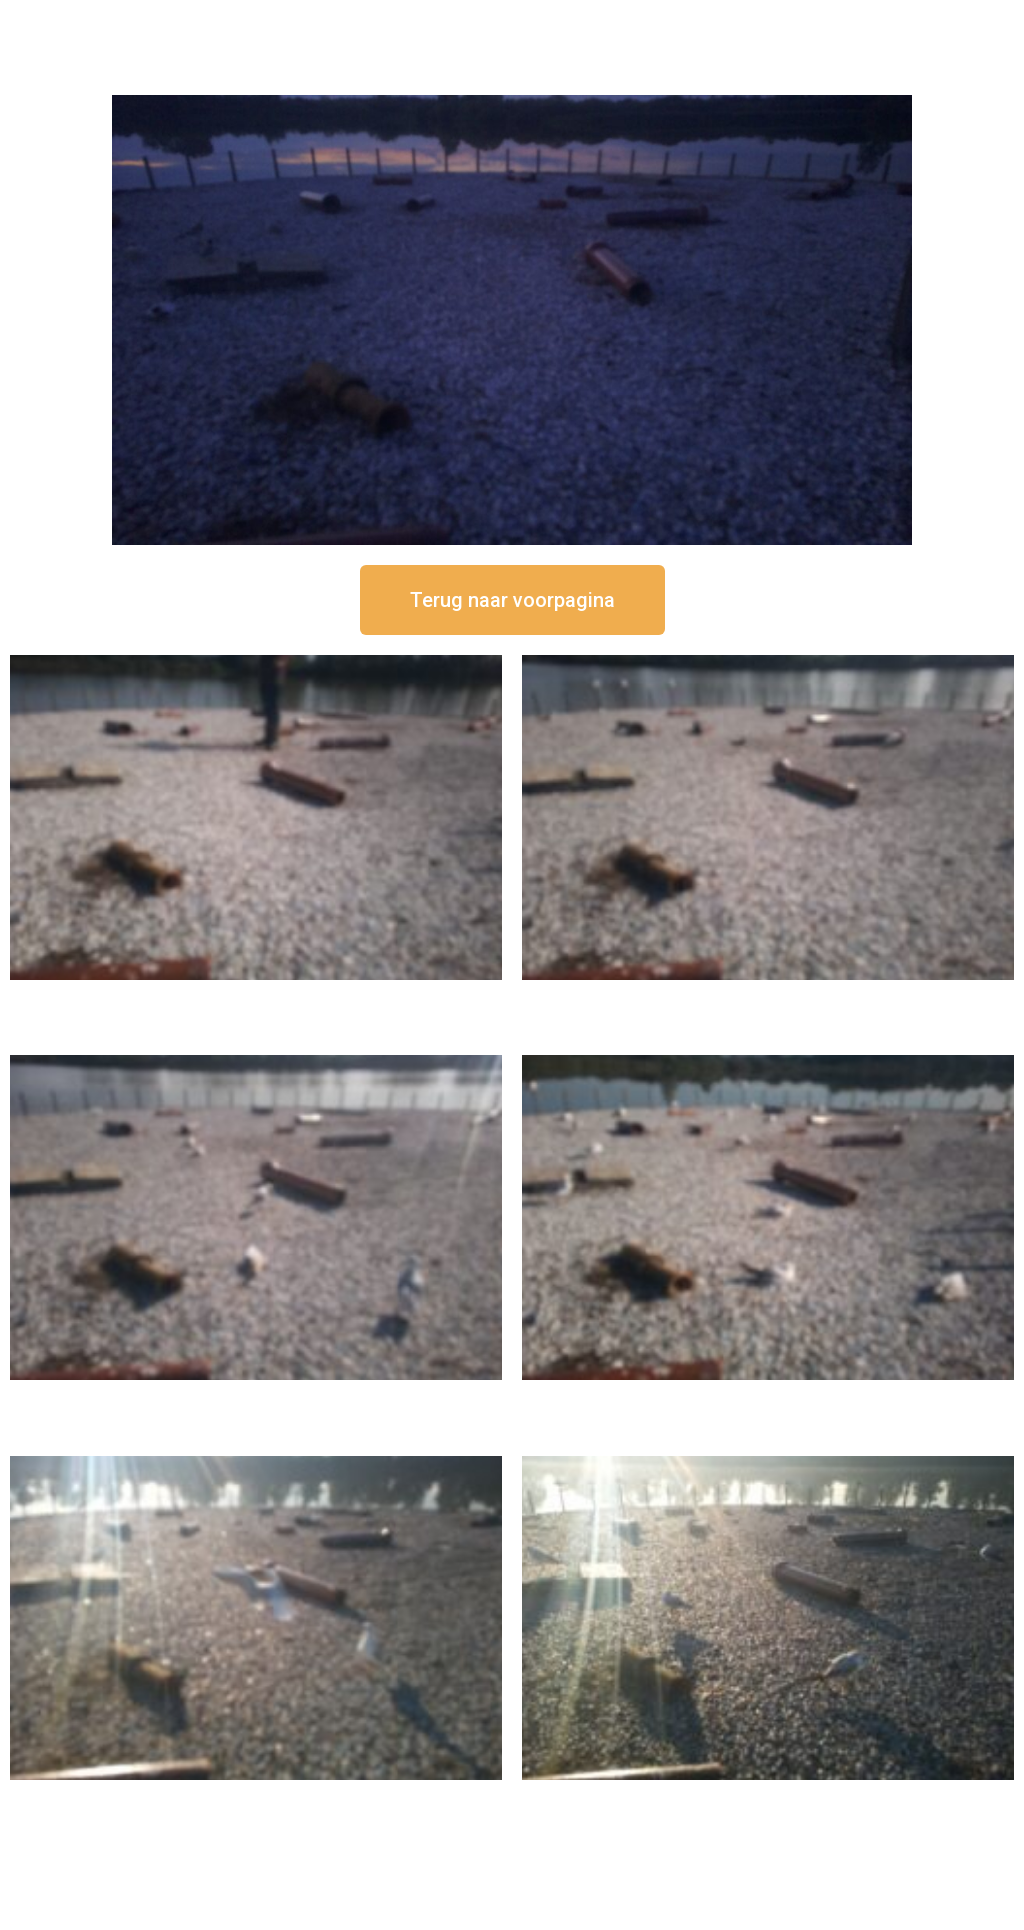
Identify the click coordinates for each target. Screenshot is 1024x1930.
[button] (512, 600)
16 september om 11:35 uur (256, 1396)
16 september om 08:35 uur (768, 1796)
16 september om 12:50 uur (256, 996)
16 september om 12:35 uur (768, 996)
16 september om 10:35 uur (768, 1396)
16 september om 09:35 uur (256, 1796)
